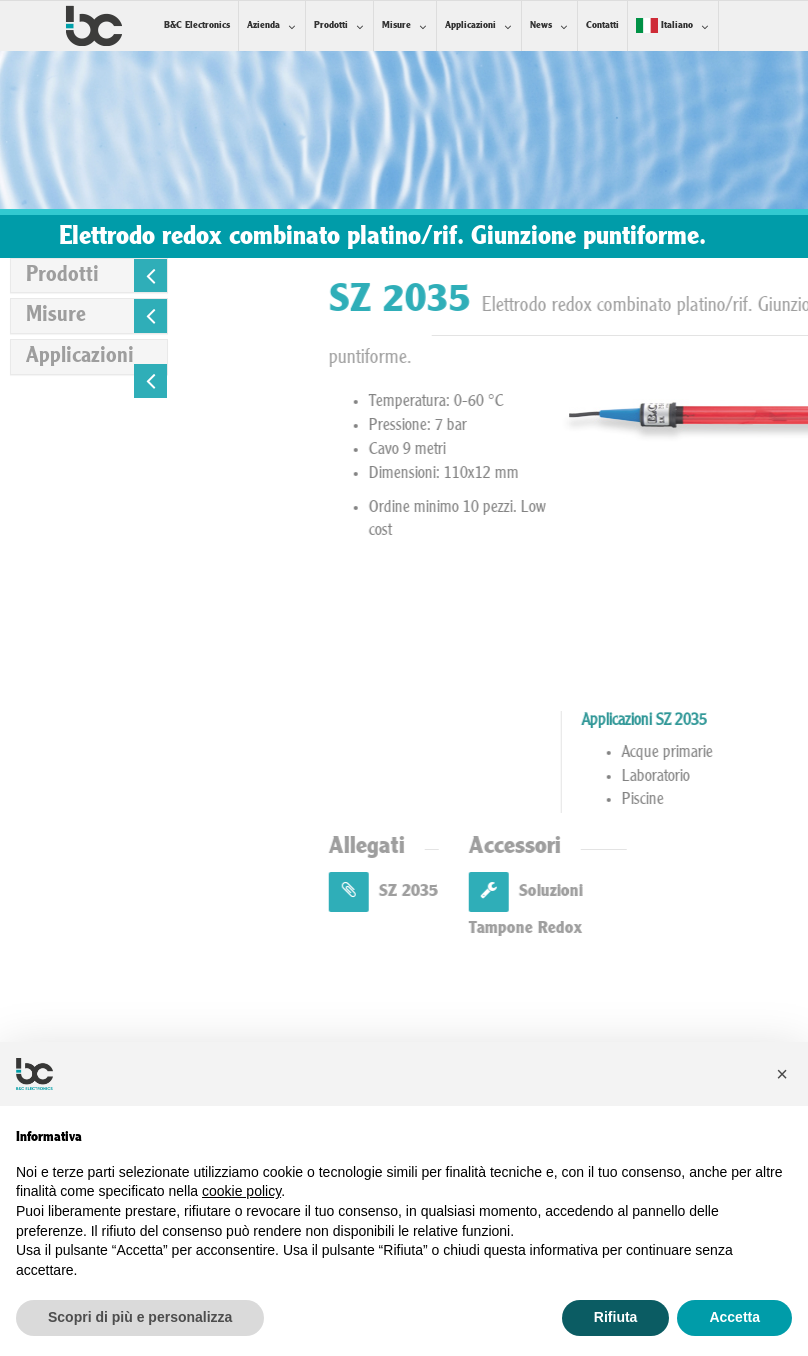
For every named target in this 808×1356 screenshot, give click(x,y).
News (541, 25)
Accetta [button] (734, 1317)
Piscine (772, 800)
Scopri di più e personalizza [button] (140, 1317)
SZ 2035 (511, 891)
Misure (396, 25)
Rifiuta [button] (616, 1317)
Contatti (602, 25)
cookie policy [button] (241, 1191)
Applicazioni (470, 25)
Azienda (263, 25)
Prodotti (331, 25)
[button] (782, 1074)
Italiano (664, 25)
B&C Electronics (197, 25)
